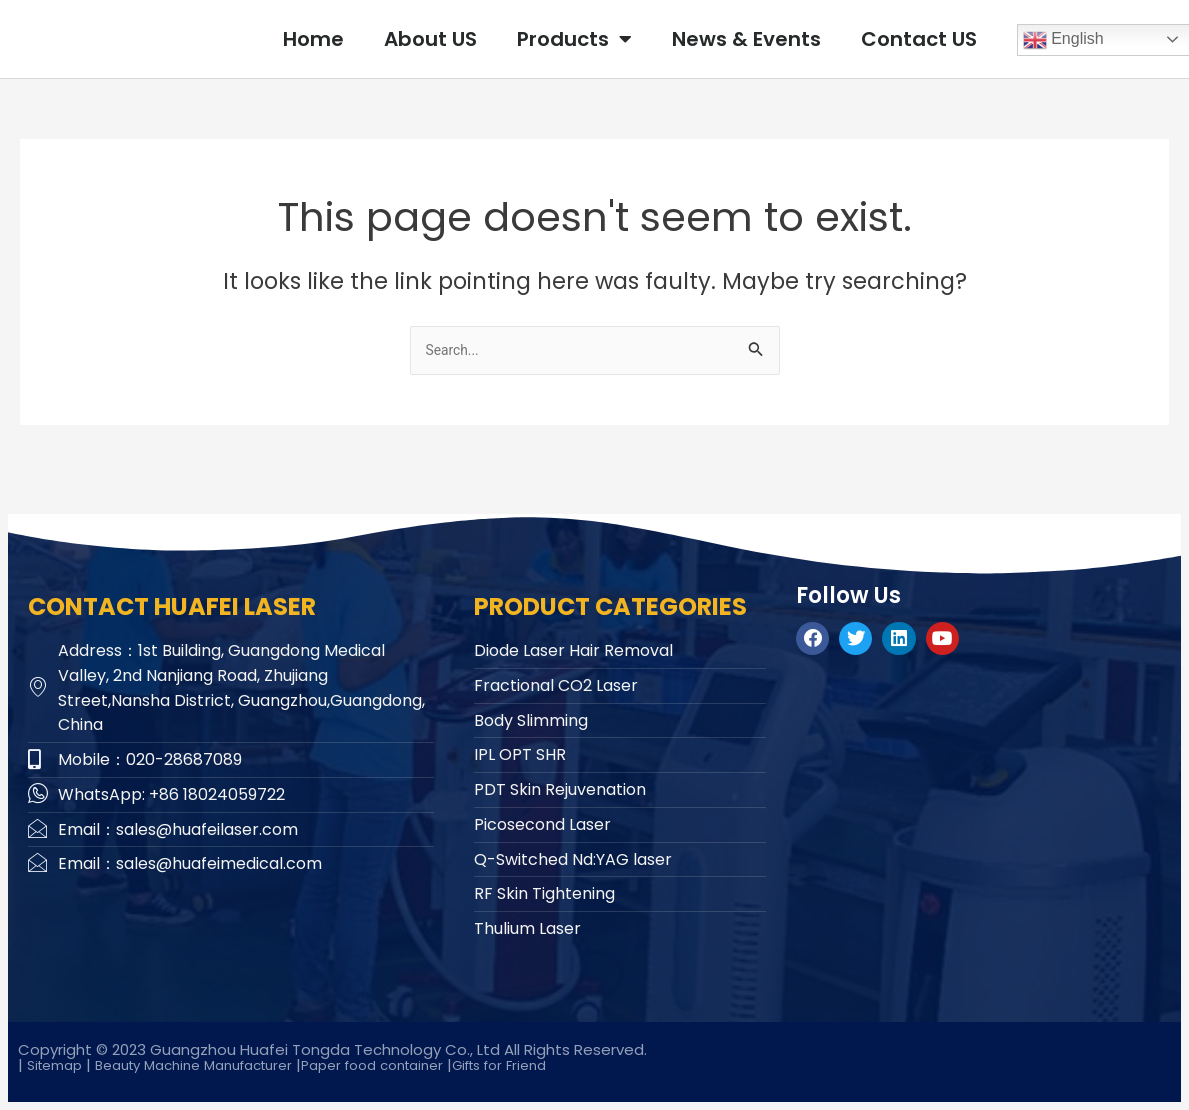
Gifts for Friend (560, 1064)
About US (430, 39)
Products (574, 39)
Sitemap (59, 1064)
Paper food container (419, 1064)
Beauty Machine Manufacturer (216, 1064)
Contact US (919, 39)
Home (313, 39)
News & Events (746, 39)
